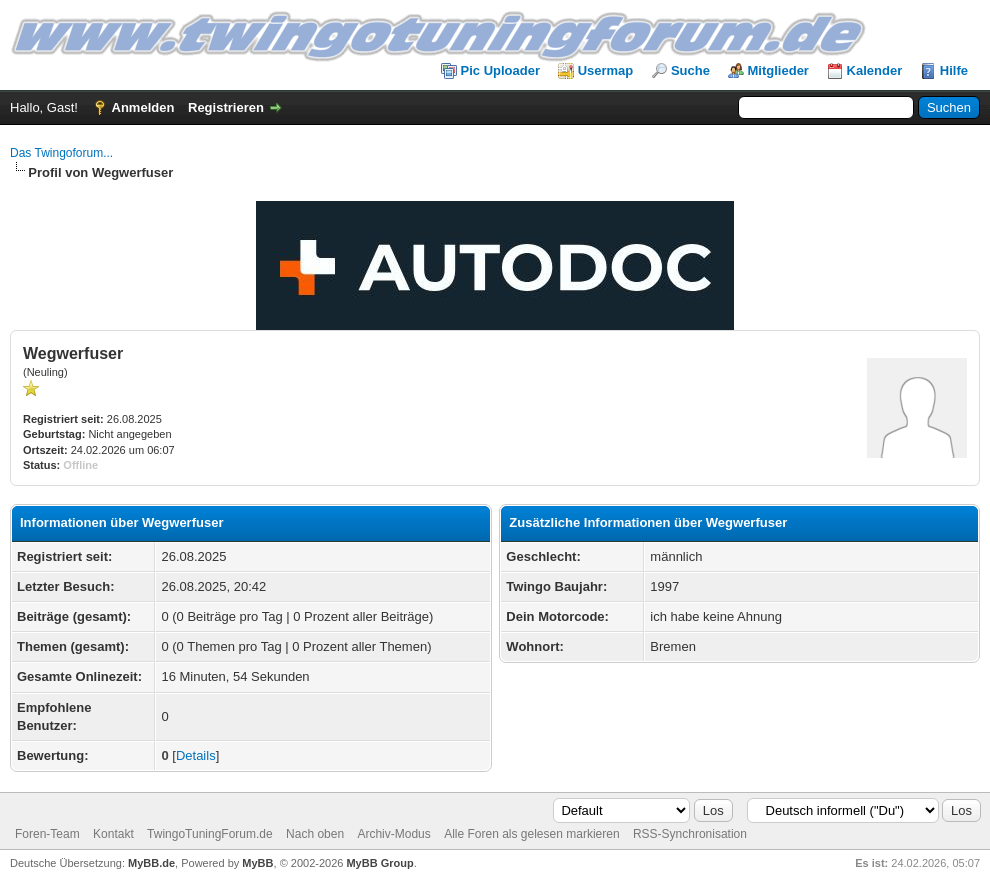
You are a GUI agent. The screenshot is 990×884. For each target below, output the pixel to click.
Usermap (606, 70)
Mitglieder (778, 70)
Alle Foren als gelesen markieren (531, 834)
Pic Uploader (500, 70)
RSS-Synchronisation (690, 834)
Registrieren (226, 107)
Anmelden (143, 107)
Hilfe (954, 70)
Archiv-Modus (393, 834)
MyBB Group (379, 863)
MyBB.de (151, 863)
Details (196, 755)
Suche (690, 70)
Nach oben (315, 834)
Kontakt (113, 834)
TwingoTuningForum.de (210, 834)
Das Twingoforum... (61, 153)
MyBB (257, 863)
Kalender (875, 70)
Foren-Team (47, 834)
